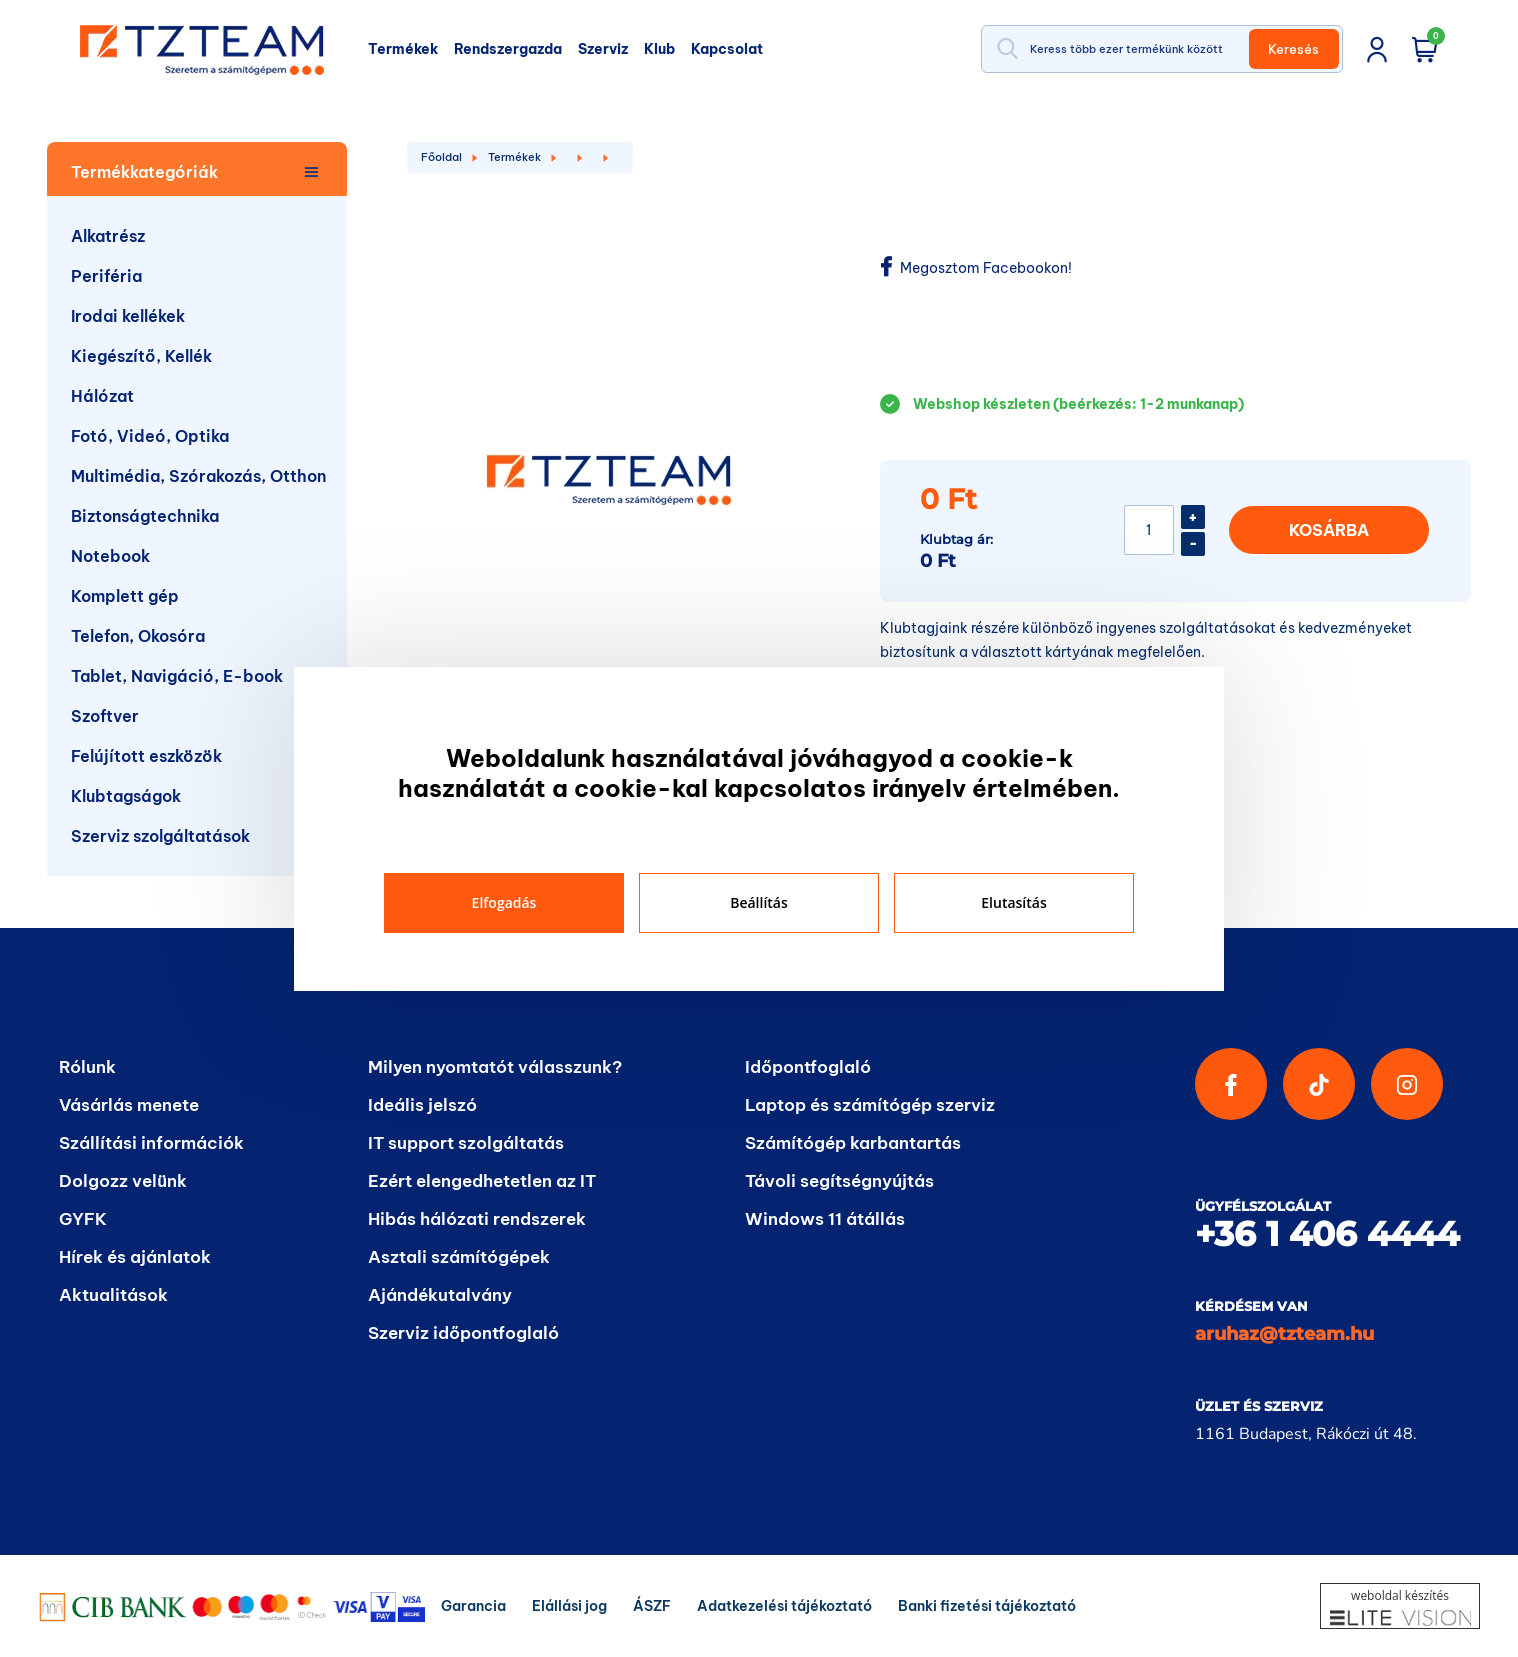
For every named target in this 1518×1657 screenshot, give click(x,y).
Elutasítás (1013, 902)
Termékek (514, 157)
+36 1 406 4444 (1327, 1234)
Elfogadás (504, 902)
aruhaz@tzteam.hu (1284, 1334)
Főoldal (441, 157)
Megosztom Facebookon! (976, 267)
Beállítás (759, 902)
